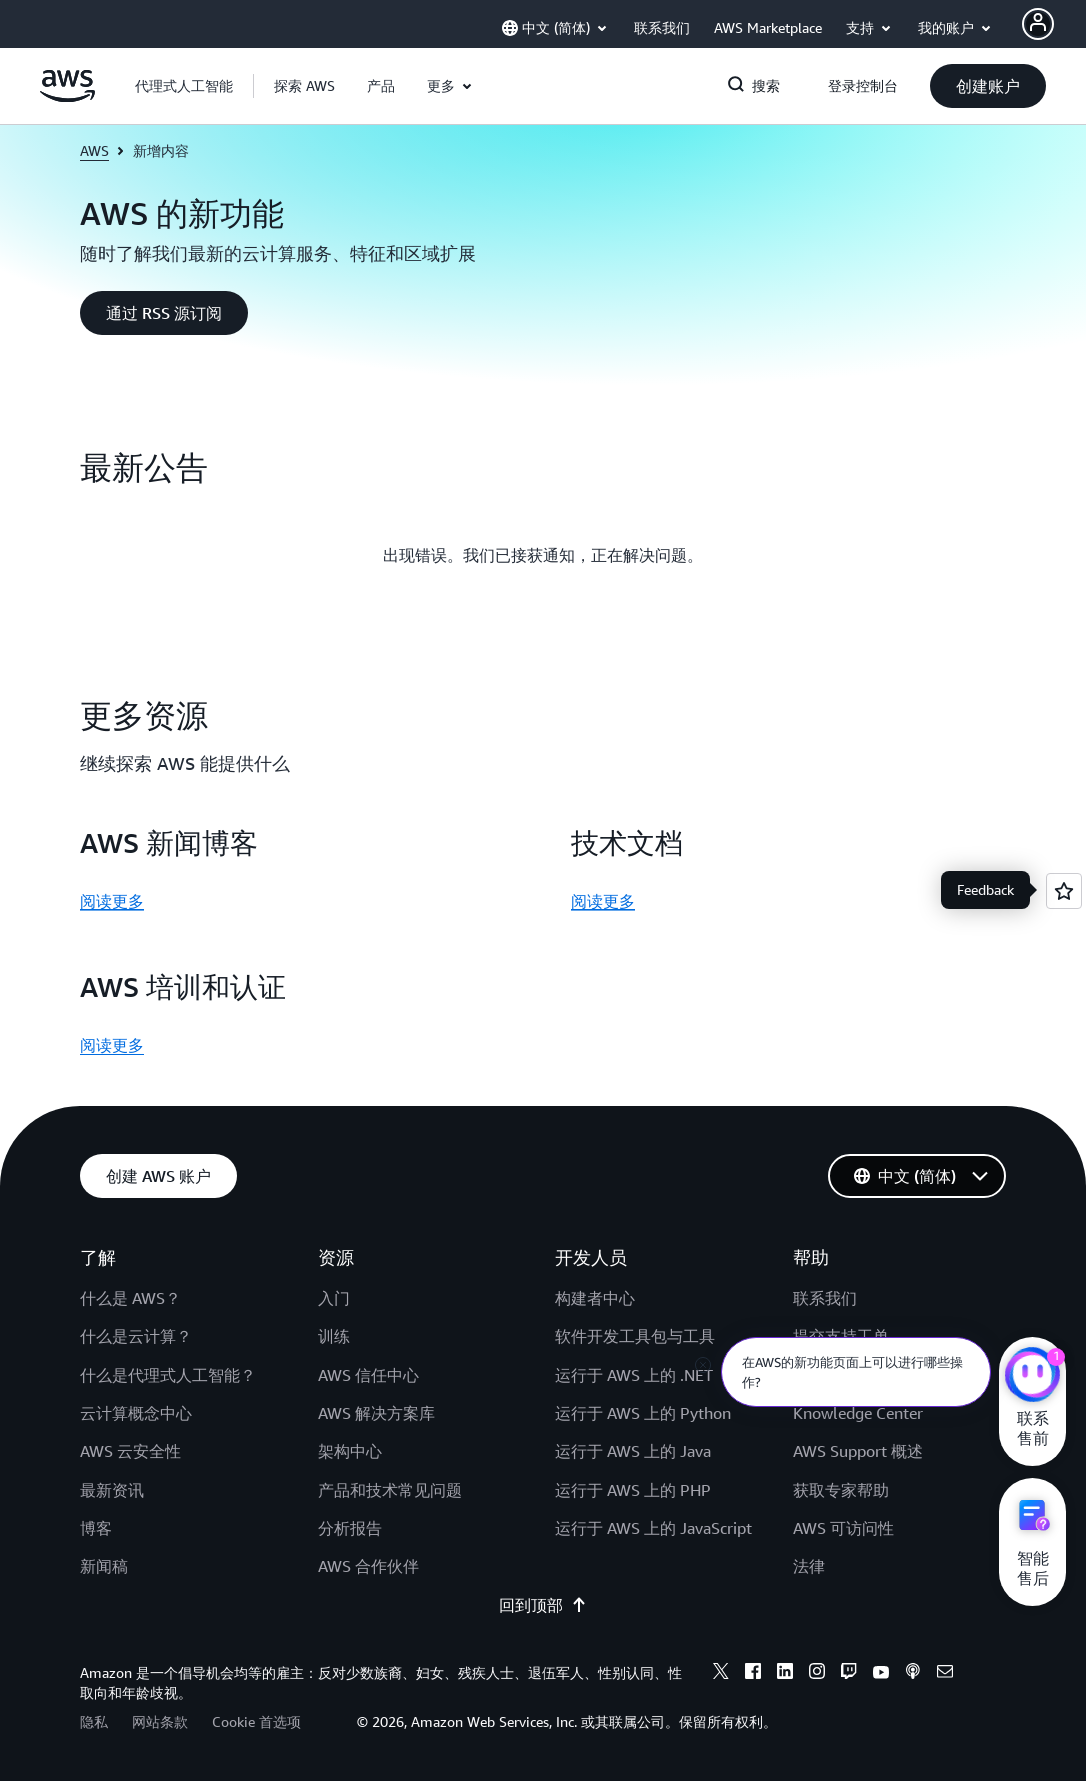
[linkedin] (785, 1674)
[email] (945, 1674)
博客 (96, 1528)
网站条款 (160, 1721)
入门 (334, 1298)
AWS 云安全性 (130, 1451)
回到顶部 (543, 1605)
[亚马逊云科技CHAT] (1032, 1377)
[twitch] (849, 1674)
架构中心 (350, 1451)
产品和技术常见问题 (390, 1490)
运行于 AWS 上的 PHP (633, 1490)
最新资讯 (112, 1490)
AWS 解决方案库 (376, 1413)
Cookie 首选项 (256, 1721)
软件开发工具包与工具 (635, 1336)
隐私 (94, 1721)
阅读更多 (112, 901)
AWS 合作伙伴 (368, 1566)
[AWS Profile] (1038, 24)
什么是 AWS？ (130, 1298)
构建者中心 (595, 1298)
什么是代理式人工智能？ (168, 1375)
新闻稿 (104, 1566)
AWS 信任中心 (368, 1375)
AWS (94, 150)
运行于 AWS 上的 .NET (634, 1375)
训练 (334, 1336)
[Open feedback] (1064, 891)
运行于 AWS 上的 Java (633, 1451)
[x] (721, 1674)
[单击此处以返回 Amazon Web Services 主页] (67, 97)
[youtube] (881, 1674)
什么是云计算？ (136, 1336)
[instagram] (817, 1674)
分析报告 (350, 1528)
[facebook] (753, 1674)
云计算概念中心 (136, 1413)
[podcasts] (913, 1674)
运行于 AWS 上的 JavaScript (653, 1528)
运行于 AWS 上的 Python (643, 1413)
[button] (304, 86)
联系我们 (825, 1298)
